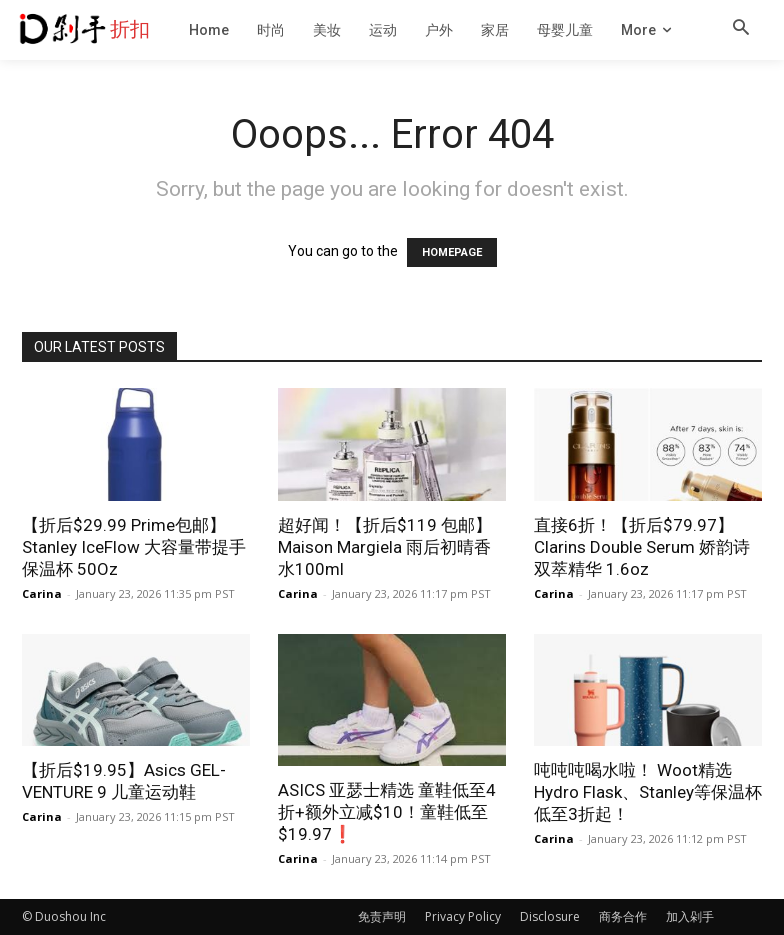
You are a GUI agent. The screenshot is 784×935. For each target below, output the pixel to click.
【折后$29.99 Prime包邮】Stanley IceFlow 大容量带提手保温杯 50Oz (134, 547)
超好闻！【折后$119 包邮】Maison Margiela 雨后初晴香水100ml (385, 547)
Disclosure (550, 916)
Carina (42, 593)
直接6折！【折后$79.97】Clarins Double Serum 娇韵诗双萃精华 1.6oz (642, 547)
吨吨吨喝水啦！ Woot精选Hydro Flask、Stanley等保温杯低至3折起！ (648, 792)
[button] (741, 29)
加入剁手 (690, 916)
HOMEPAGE (452, 252)
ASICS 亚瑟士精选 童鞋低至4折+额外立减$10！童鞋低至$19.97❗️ (387, 812)
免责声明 (382, 916)
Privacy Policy (463, 916)
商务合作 (623, 916)
